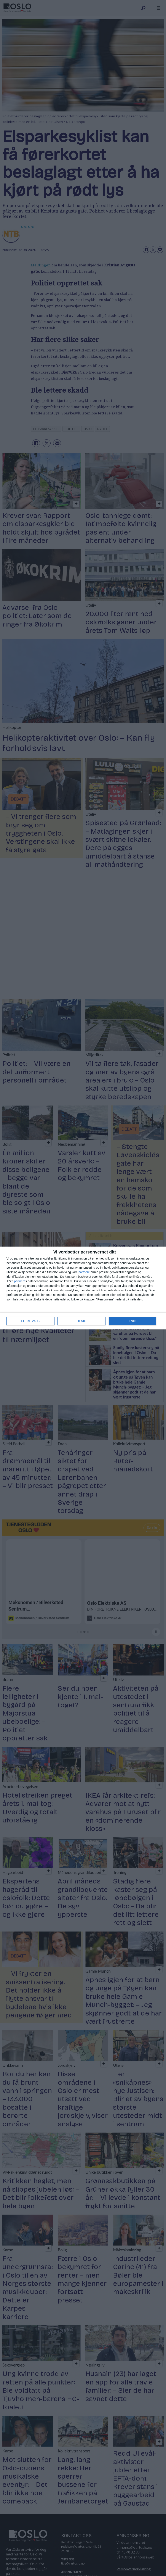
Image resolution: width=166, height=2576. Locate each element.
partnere (84, 1272)
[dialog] (83, 1288)
